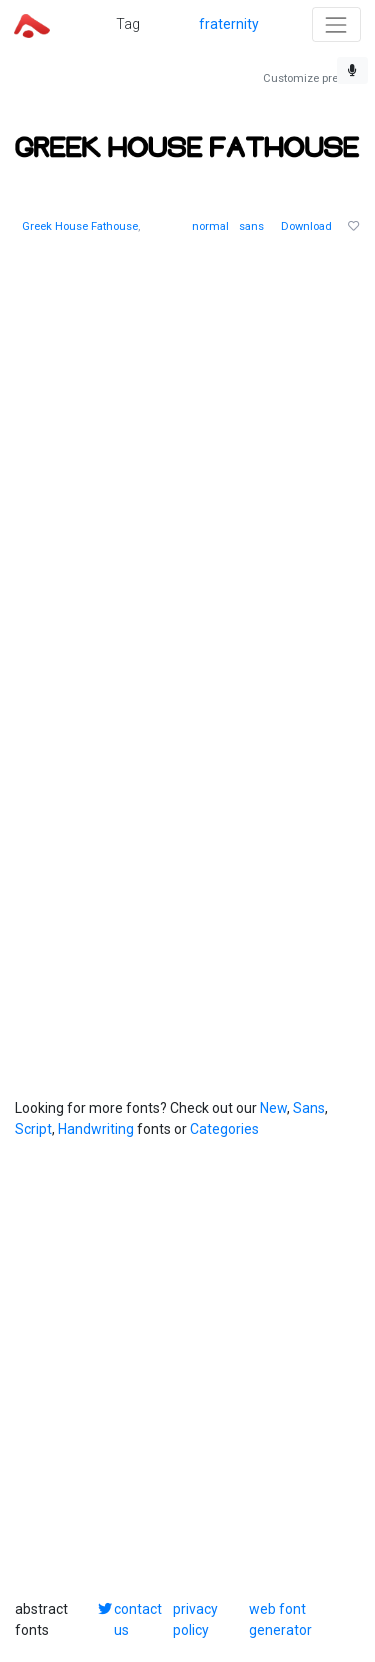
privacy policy (195, 1619)
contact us (138, 1619)
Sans (309, 1108)
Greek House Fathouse (80, 226)
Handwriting (96, 1129)
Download (306, 226)
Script (33, 1129)
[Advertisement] (187, 451)
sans (251, 226)
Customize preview (311, 78)
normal (210, 226)
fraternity (229, 24)
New (273, 1108)
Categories (224, 1129)
